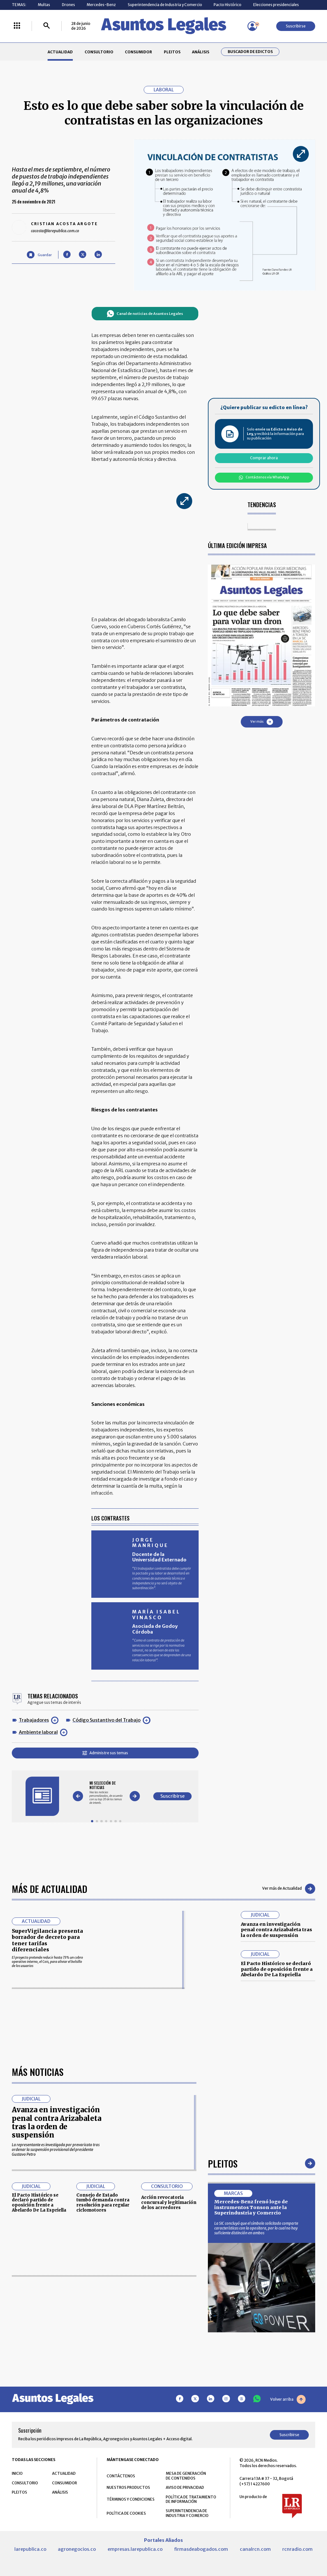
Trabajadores (34, 1720)
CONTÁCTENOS (121, 2475)
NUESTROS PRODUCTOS (128, 2487)
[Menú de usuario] (252, 26)
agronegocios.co (77, 2549)
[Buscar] (47, 26)
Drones (68, 4)
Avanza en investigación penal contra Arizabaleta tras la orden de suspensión (276, 1929)
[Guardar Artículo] (39, 255)
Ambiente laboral (38, 1732)
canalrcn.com (255, 2549)
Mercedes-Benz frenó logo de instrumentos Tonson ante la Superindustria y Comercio (251, 2207)
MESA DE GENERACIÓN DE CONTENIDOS (186, 2476)
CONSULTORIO (99, 52)
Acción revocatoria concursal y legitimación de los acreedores (168, 2202)
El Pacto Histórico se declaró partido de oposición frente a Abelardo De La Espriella (277, 1969)
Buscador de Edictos (250, 52)
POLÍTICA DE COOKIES (126, 2513)
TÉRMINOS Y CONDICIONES (131, 2499)
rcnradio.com (297, 2549)
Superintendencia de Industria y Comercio (165, 4)
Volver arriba (288, 2399)
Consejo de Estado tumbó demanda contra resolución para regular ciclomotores (102, 2202)
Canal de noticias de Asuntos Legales (145, 313)
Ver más (261, 722)
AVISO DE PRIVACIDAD (185, 2487)
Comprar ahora (264, 457)
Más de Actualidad (49, 1888)
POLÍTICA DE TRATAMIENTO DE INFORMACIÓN (191, 2499)
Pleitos (223, 2163)
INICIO (17, 2473)
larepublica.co (30, 2549)
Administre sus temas (105, 1752)
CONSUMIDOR (138, 52)
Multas (44, 4)
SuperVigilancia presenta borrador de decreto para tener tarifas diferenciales (47, 1940)
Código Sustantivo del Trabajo (106, 1720)
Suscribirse (296, 26)
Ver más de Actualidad (288, 1889)
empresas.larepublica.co (135, 2549)
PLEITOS (172, 52)
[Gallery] (106, 1792)
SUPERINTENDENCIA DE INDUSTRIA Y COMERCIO (187, 2513)
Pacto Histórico (227, 4)
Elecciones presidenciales (276, 4)
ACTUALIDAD (60, 52)
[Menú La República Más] (17, 26)
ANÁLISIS (200, 52)
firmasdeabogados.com (201, 2549)
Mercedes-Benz (101, 4)
